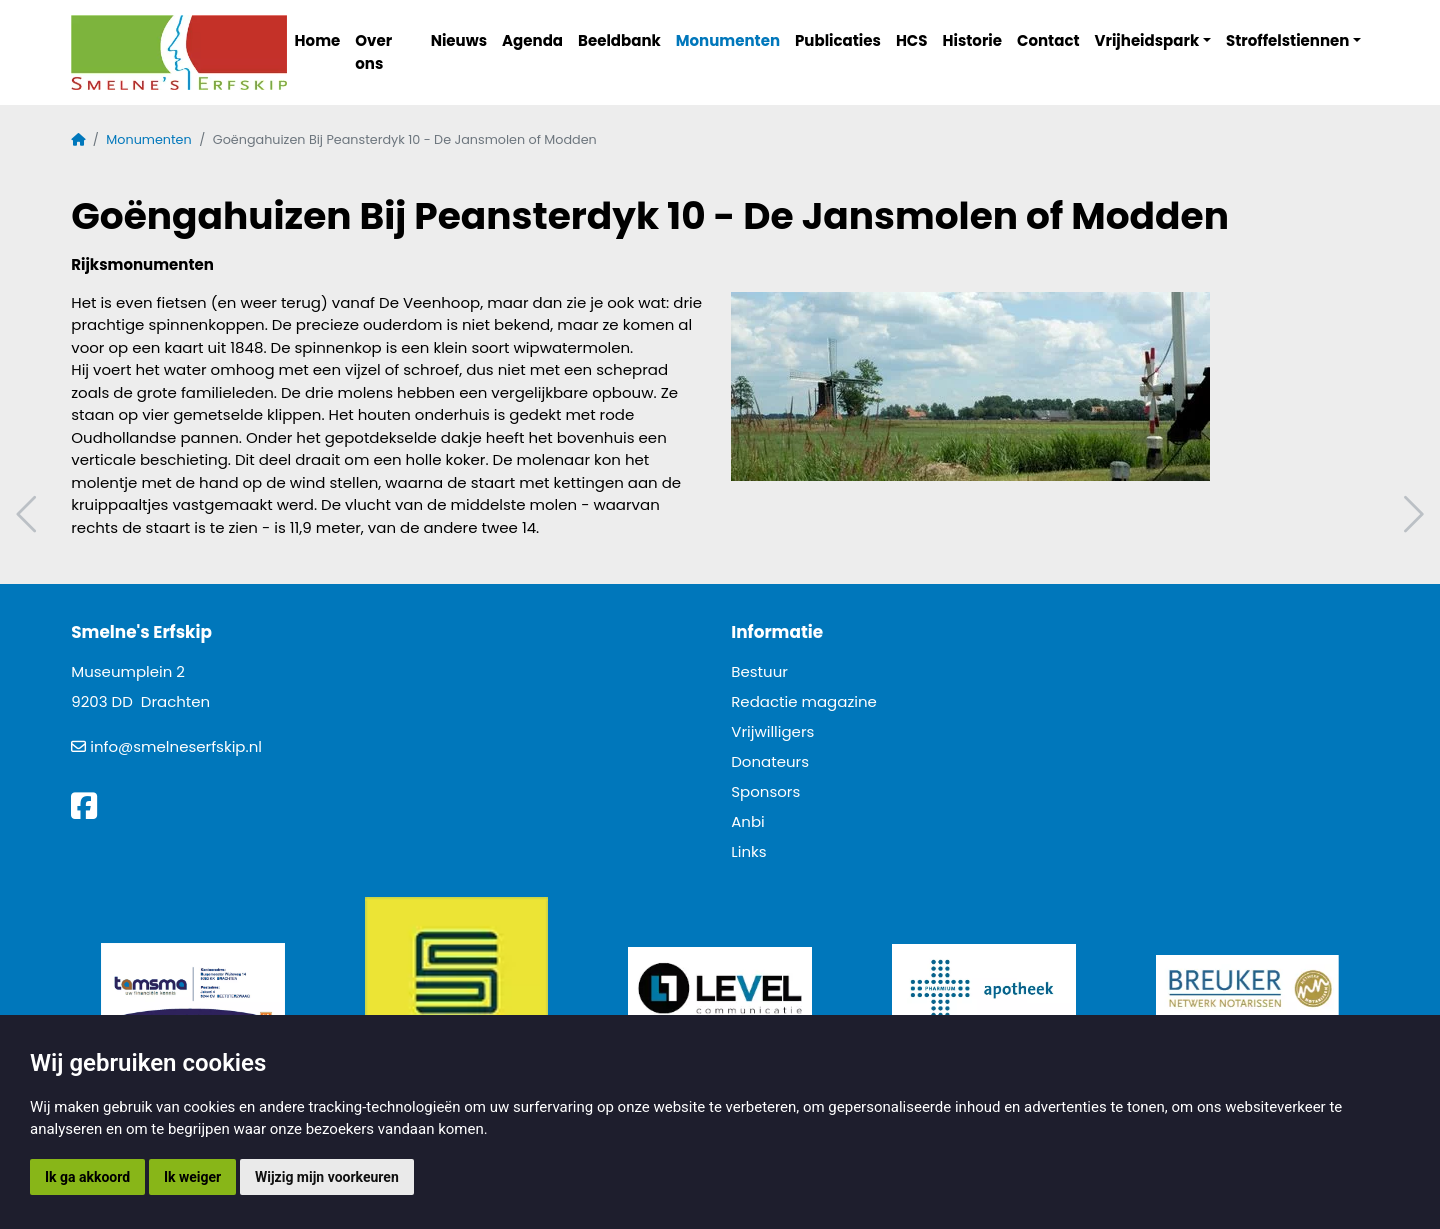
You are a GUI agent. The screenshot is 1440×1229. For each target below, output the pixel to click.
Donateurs (770, 761)
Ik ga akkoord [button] (87, 1177)
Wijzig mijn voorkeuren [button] (327, 1177)
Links (748, 851)
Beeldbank (619, 40)
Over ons (373, 52)
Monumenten (728, 40)
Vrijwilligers (772, 731)
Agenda (532, 40)
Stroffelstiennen (1287, 40)
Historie (973, 40)
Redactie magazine (804, 701)
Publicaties (838, 40)
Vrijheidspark (1147, 40)
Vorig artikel (29, 514)
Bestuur (759, 671)
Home (318, 40)
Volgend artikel (1411, 514)
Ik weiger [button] (192, 1177)
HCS (912, 40)
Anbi (748, 821)
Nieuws (459, 40)
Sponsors (765, 791)
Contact (1048, 40)
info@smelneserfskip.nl (176, 746)
